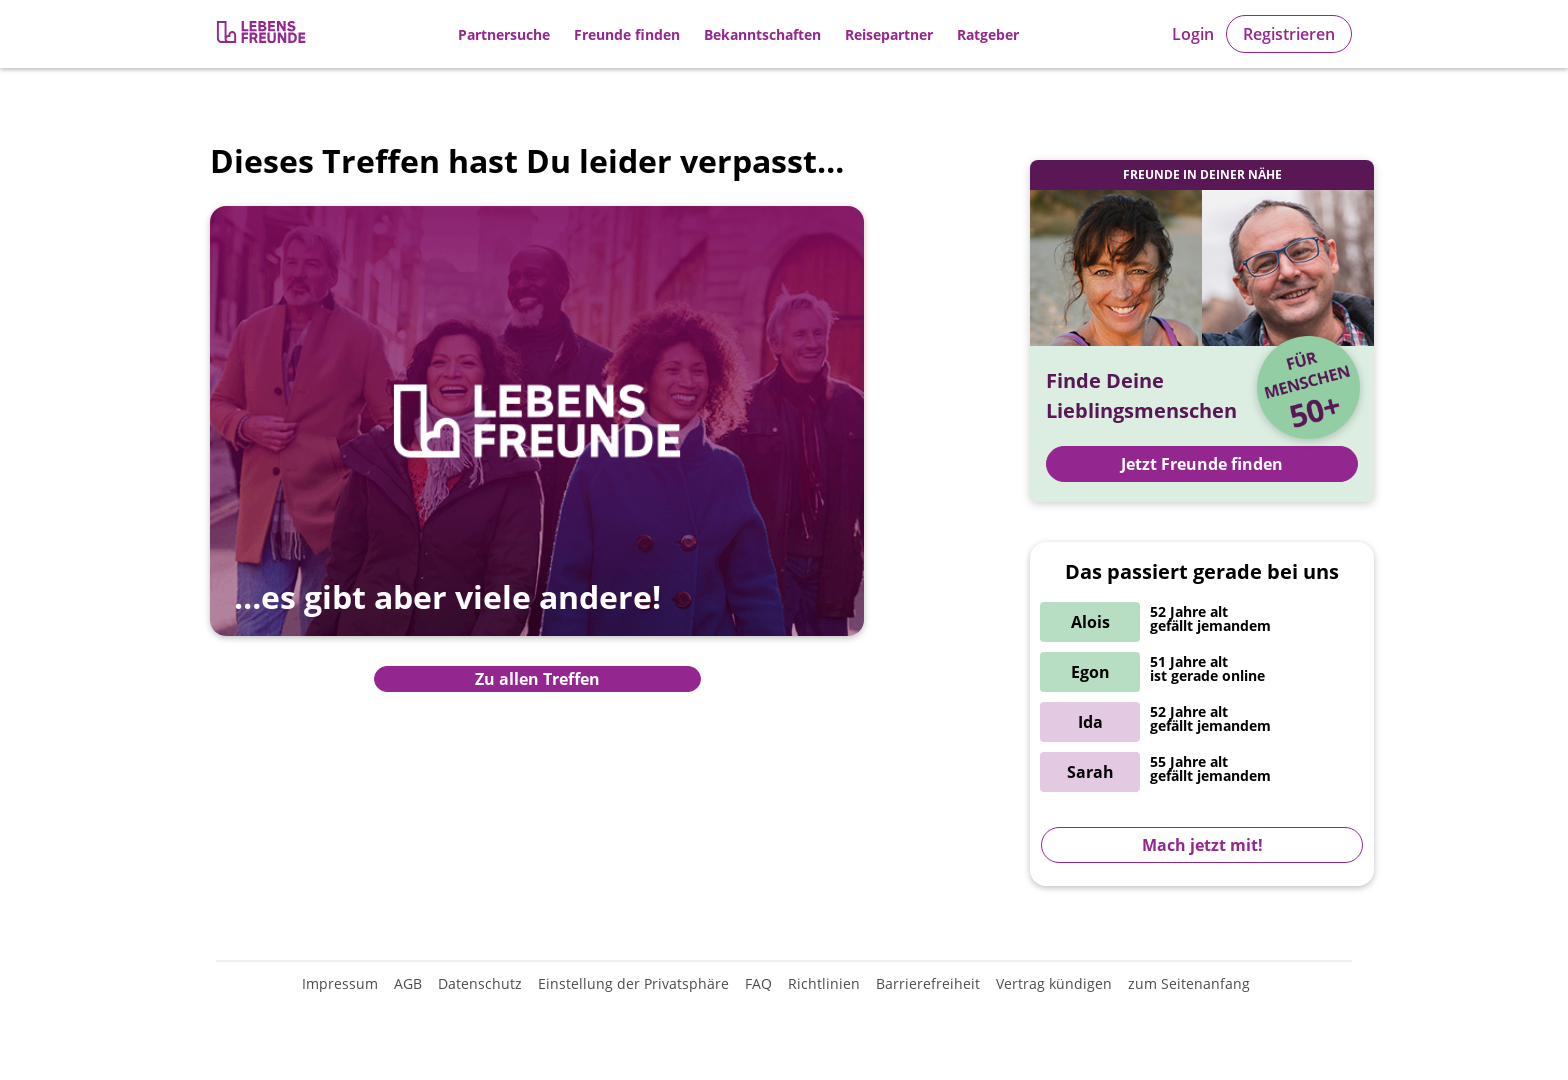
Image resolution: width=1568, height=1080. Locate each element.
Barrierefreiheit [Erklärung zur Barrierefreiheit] (928, 983)
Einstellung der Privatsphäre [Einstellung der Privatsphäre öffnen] (633, 983)
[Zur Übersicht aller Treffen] (537, 435)
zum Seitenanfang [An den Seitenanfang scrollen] (1189, 983)
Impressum (340, 983)
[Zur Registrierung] (263, 34)
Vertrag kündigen (1054, 983)
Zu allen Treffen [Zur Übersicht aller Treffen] (537, 679)
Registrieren (1289, 34)
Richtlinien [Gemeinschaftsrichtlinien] (824, 983)
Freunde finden (627, 34)
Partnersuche (504, 34)
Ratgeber (988, 34)
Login (1193, 34)
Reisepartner (889, 34)
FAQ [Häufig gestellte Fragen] (758, 983)
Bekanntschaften (762, 34)
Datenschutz (480, 983)
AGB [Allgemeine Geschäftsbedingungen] (408, 983)
